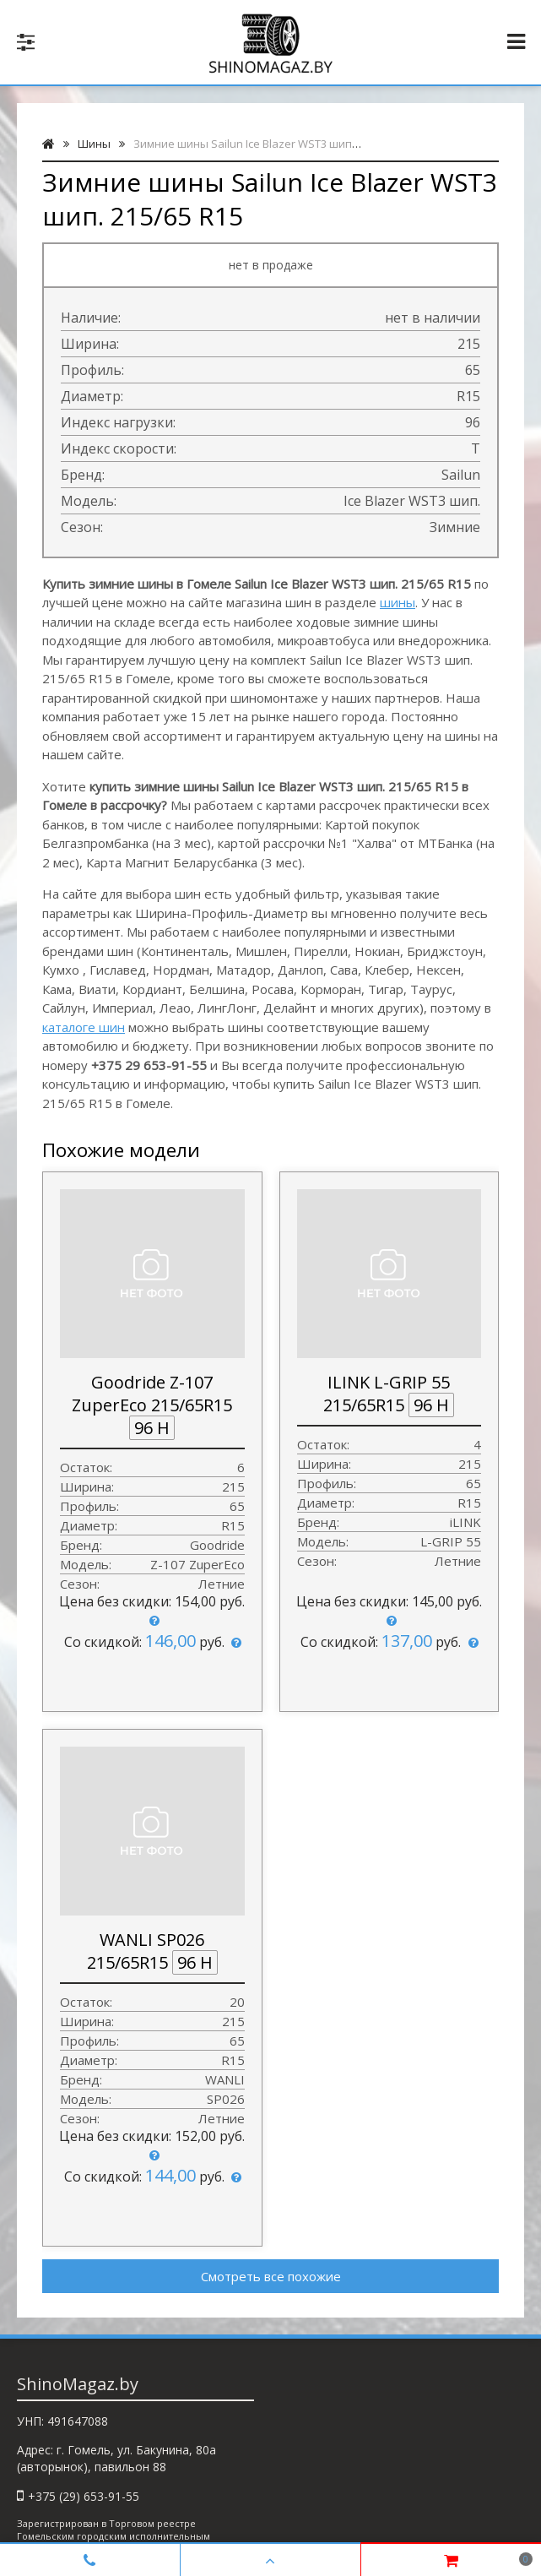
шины (397, 602)
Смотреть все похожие (271, 2276)
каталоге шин (83, 1027)
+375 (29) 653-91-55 (83, 2496)
